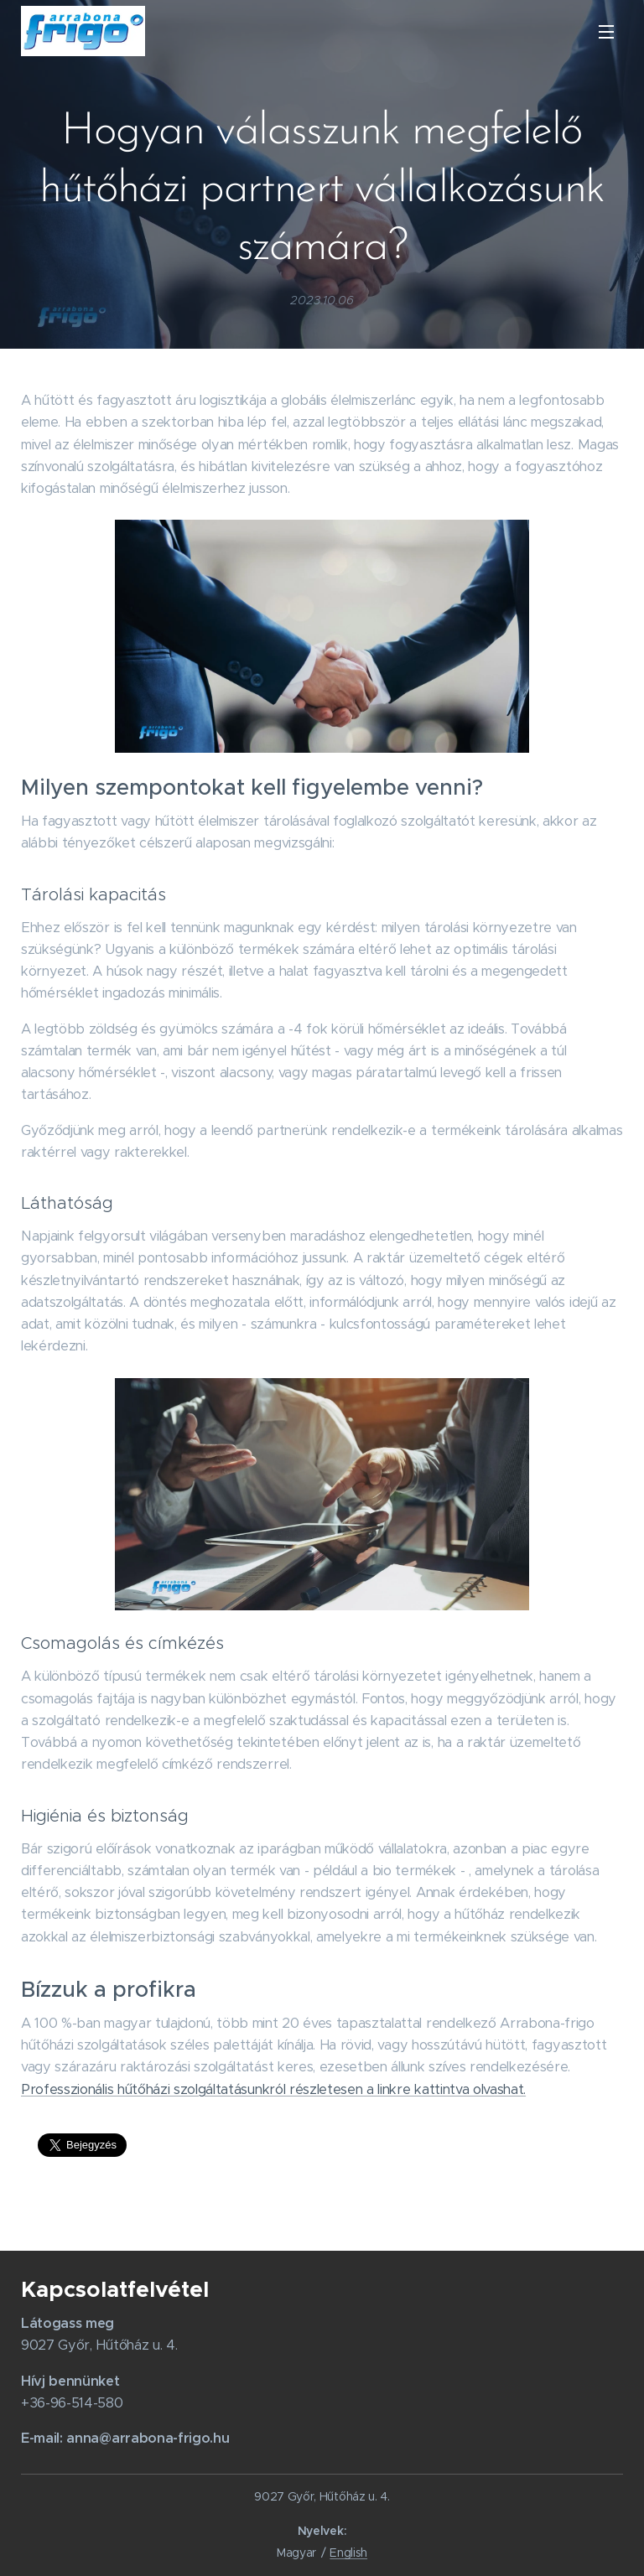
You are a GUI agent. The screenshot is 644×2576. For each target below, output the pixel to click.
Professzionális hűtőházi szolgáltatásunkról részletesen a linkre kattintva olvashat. (273, 2089)
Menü (606, 32)
